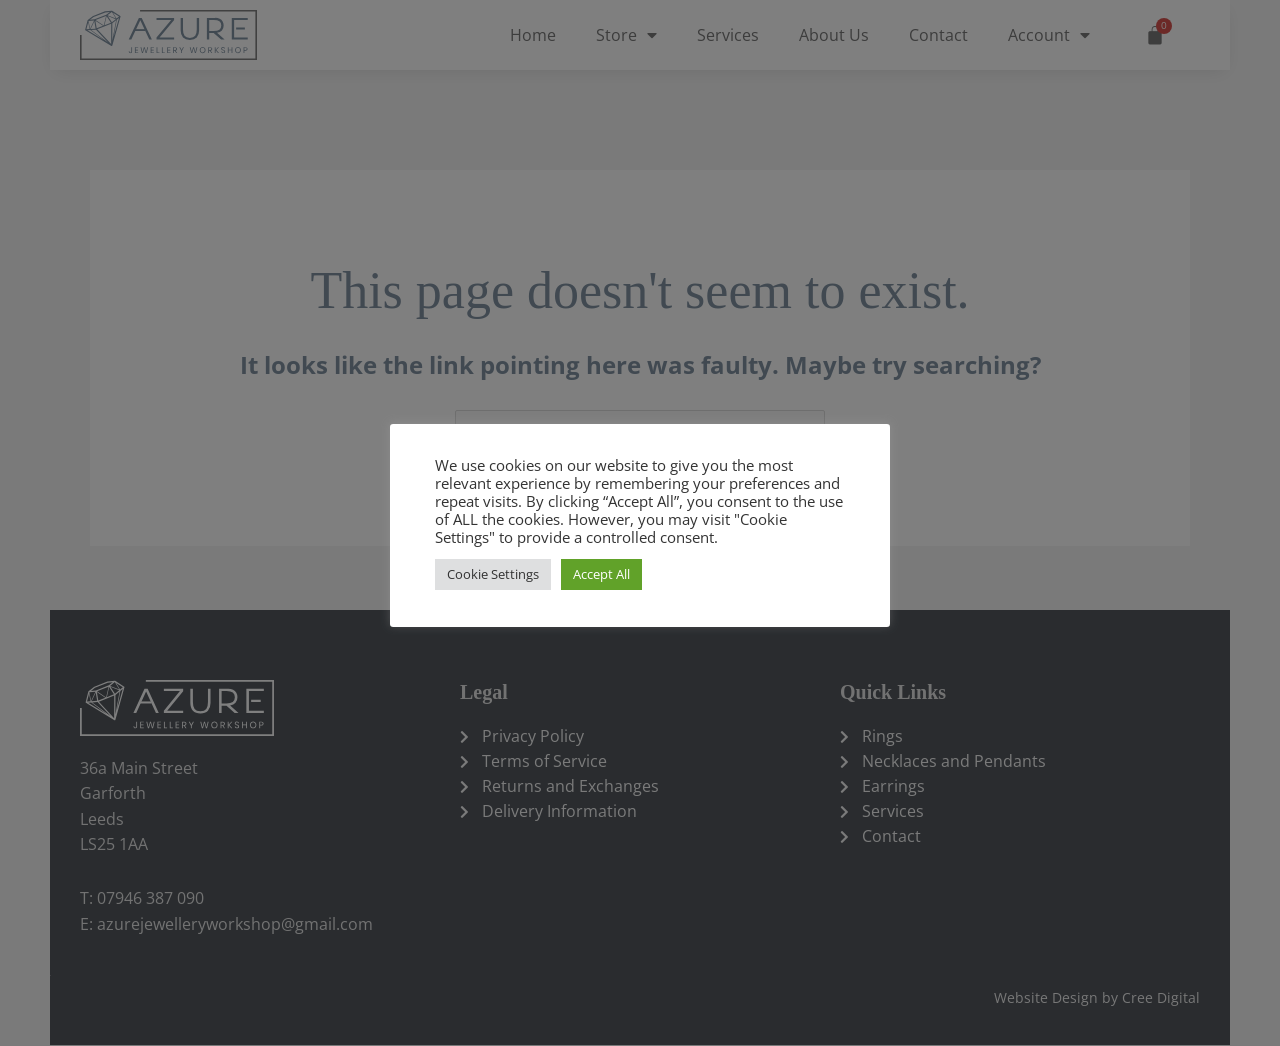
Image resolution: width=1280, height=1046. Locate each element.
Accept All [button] (601, 574)
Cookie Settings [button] (493, 574)
